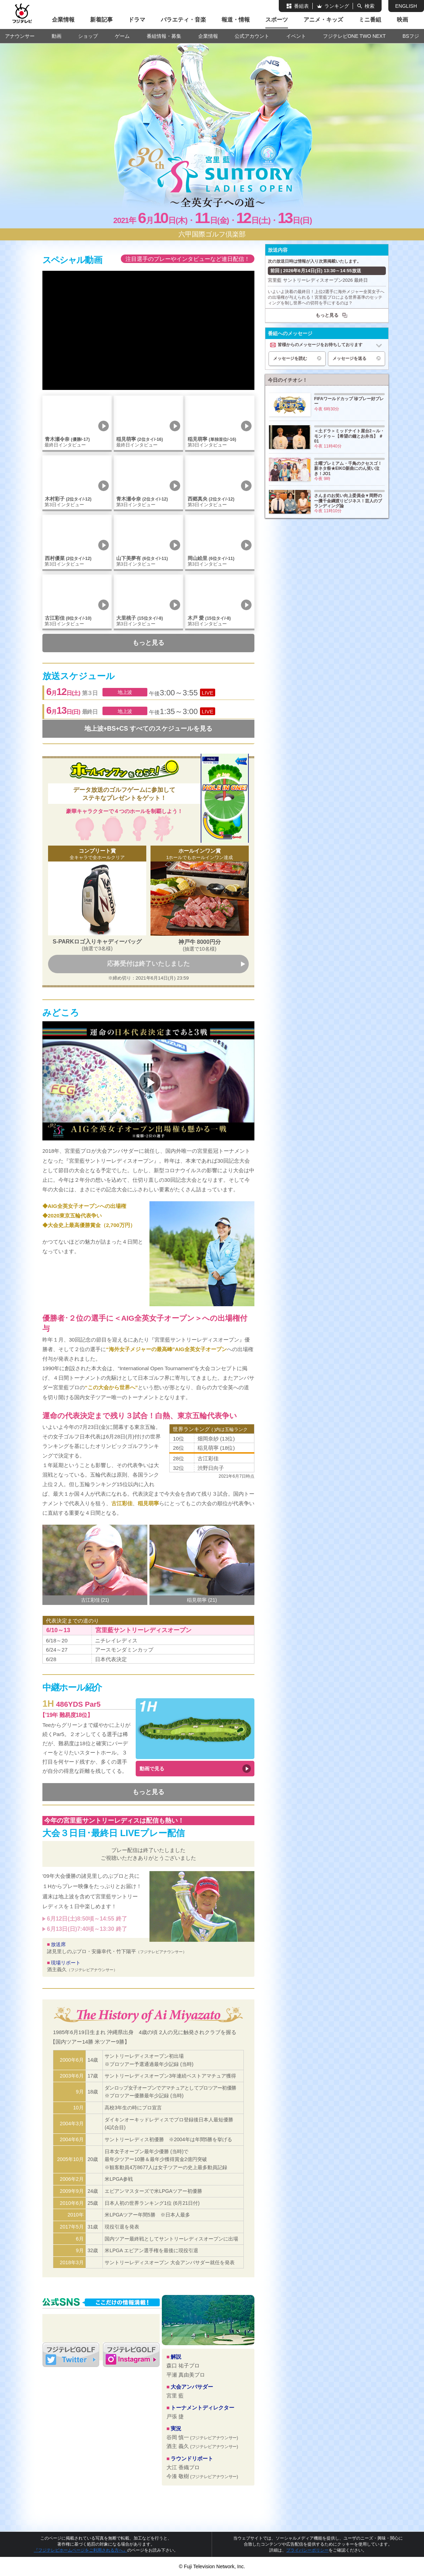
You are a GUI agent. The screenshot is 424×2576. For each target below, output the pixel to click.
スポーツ (276, 20)
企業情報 (63, 20)
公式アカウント (252, 36)
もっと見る (148, 642)
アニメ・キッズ (323, 20)
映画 (402, 20)
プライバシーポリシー (307, 2550)
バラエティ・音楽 (183, 20)
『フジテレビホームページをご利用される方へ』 (80, 2550)
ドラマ (136, 20)
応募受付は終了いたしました (148, 963)
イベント (296, 36)
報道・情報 (236, 20)
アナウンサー (20, 36)
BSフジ (410, 36)
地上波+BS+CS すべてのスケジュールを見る (148, 728)
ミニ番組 (370, 20)
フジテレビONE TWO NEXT (354, 36)
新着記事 (101, 20)
